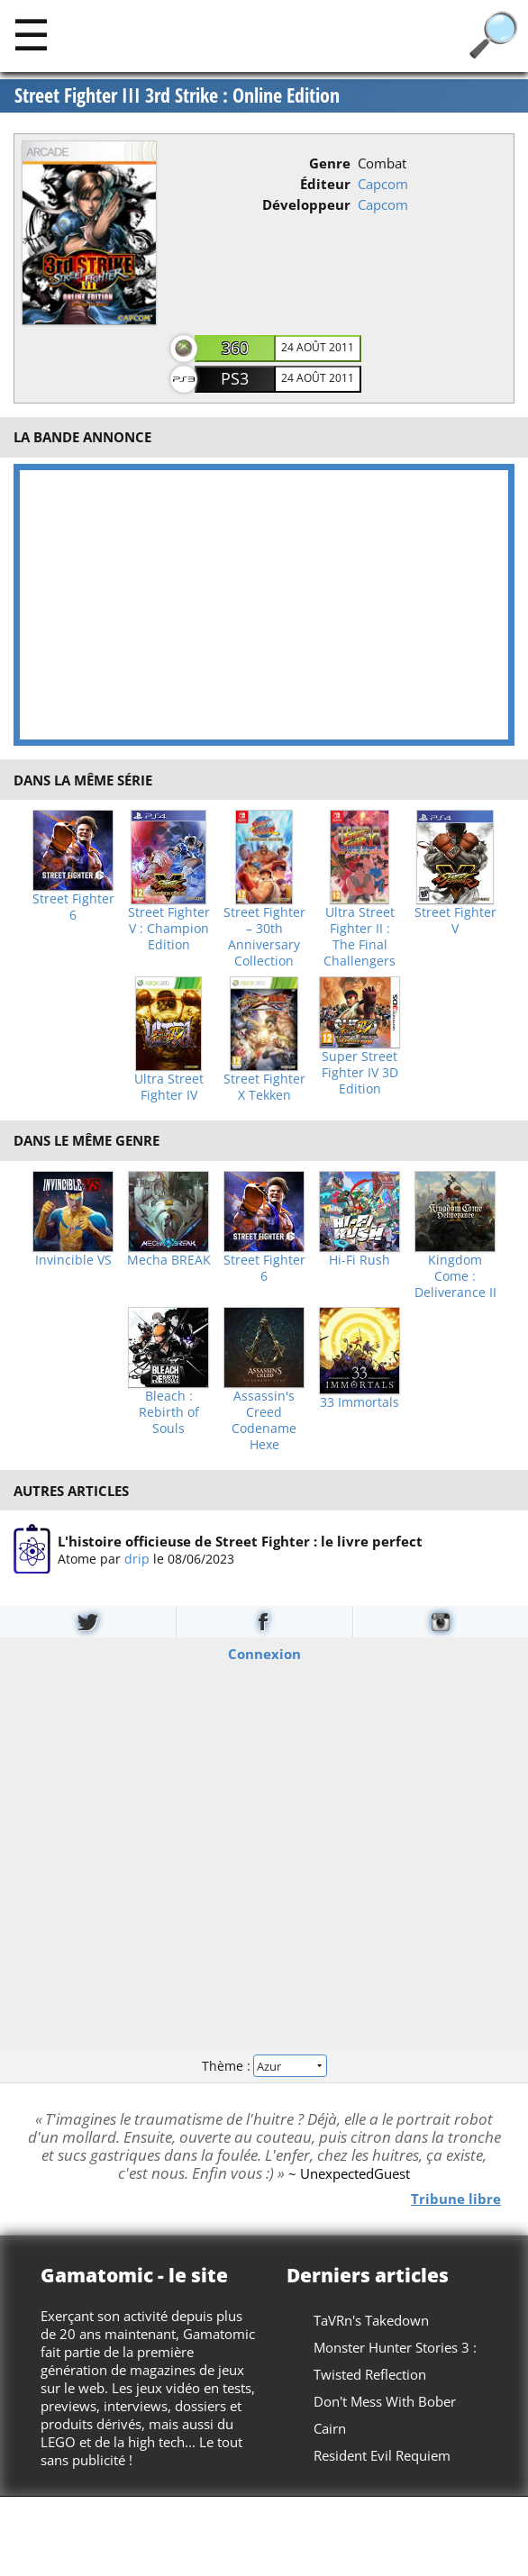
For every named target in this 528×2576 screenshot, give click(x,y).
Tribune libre (456, 2199)
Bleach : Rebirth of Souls (169, 1412)
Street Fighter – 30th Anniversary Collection (264, 936)
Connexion (264, 1653)
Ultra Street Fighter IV (169, 1087)
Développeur (306, 204)
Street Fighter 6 (73, 907)
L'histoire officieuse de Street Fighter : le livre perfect (240, 1541)
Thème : (264, 2065)
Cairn (330, 2428)
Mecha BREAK (169, 1260)
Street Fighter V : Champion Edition (169, 928)
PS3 (235, 378)
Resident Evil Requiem (382, 2455)
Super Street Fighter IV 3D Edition (360, 1072)
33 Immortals (359, 1402)
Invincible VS (73, 1260)
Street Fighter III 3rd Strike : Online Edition (177, 95)
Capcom (383, 184)
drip (137, 1558)
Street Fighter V (455, 920)
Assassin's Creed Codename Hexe (264, 1420)
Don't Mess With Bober (385, 2401)
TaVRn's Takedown (371, 2320)
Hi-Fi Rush (359, 1260)
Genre (329, 163)
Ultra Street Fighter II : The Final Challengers (359, 936)
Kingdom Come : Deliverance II (455, 1276)
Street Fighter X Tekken (264, 1087)
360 (235, 347)
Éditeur (325, 184)
